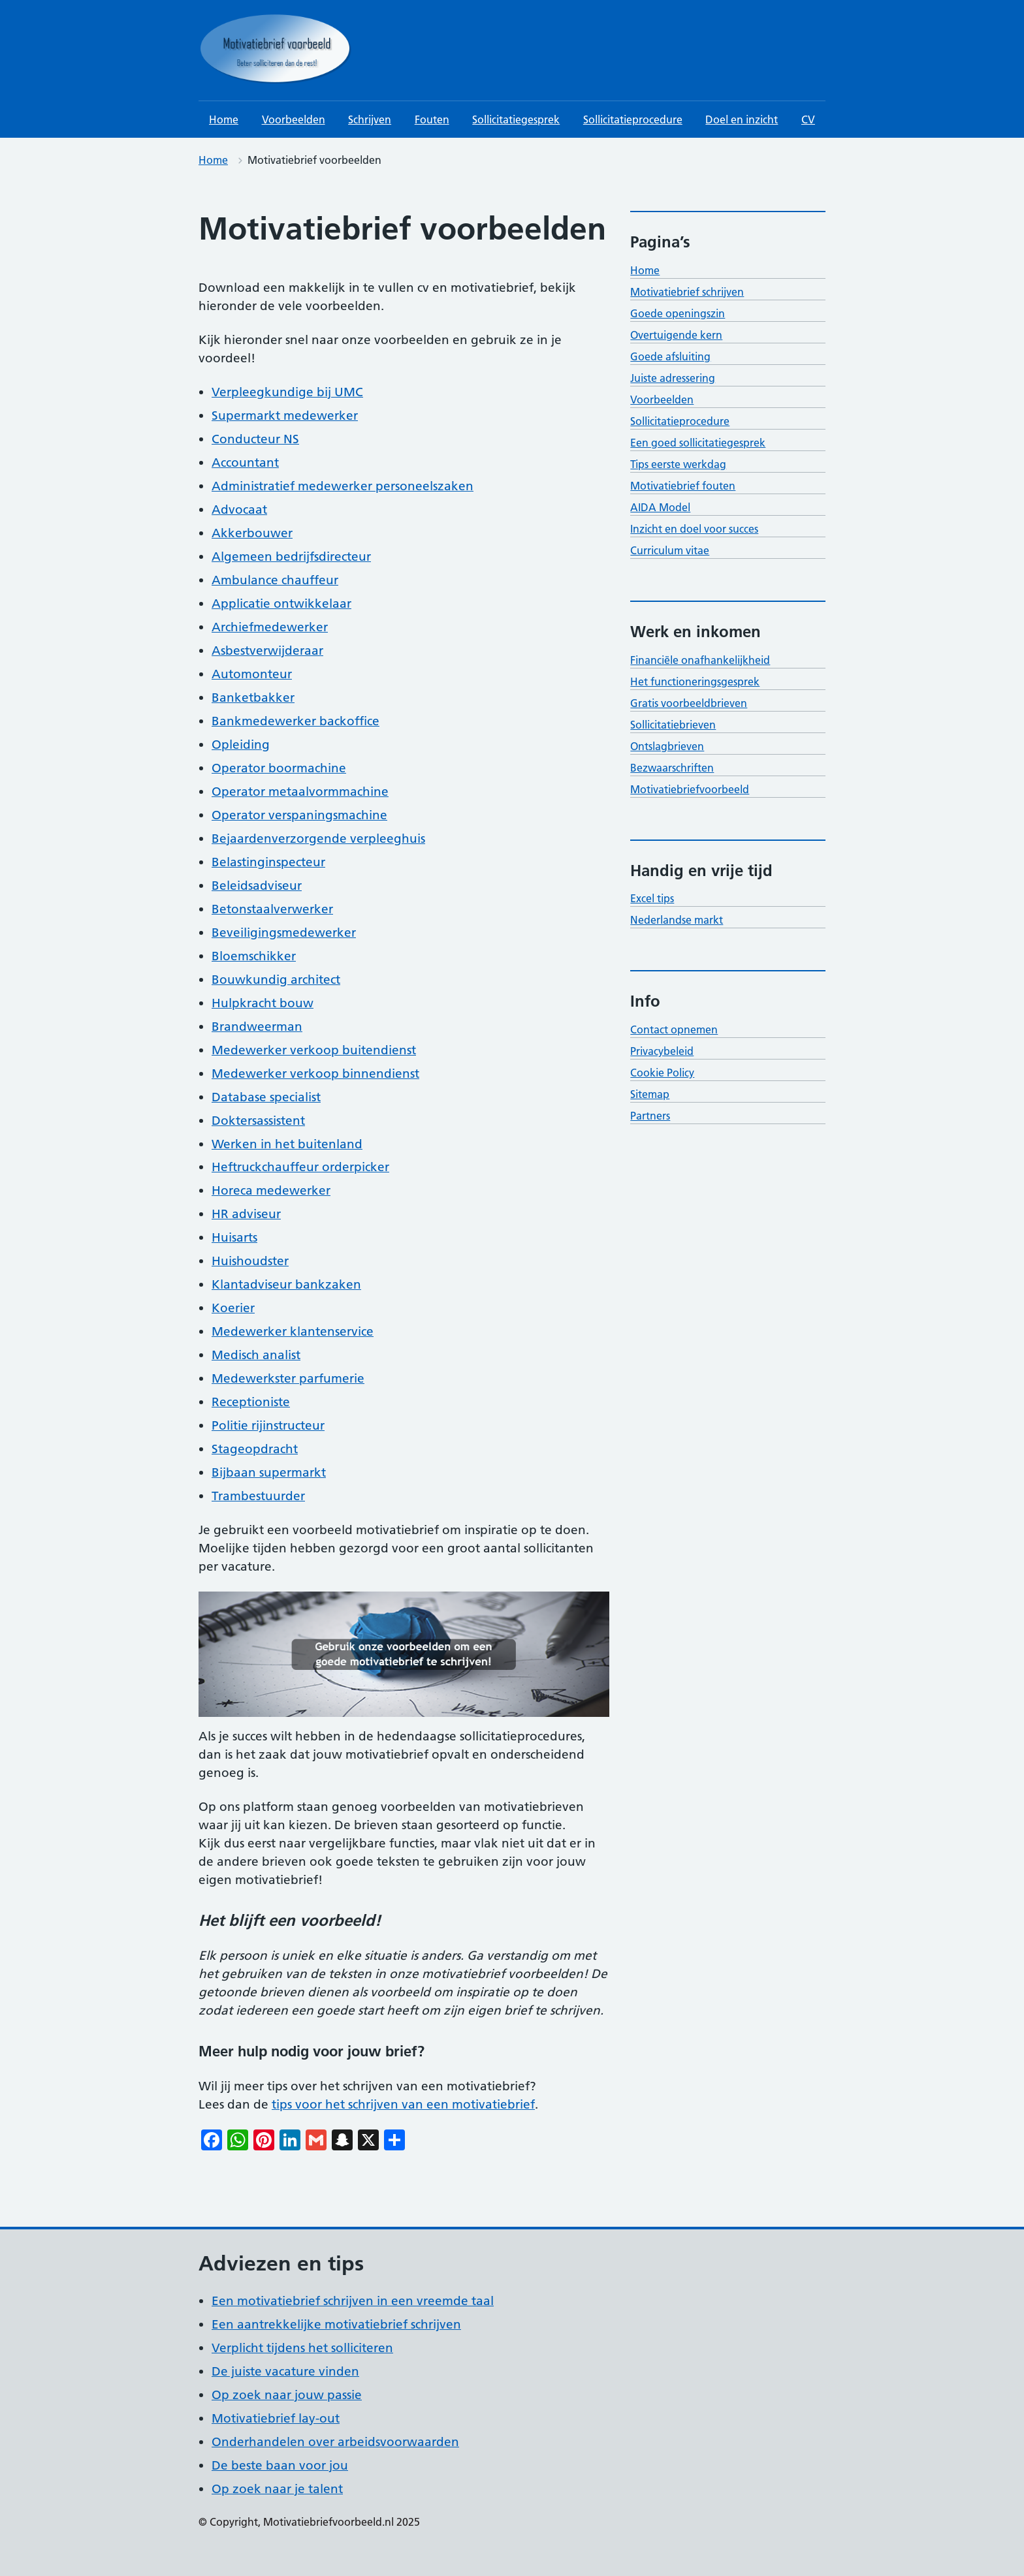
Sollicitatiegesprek (516, 119)
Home (223, 119)
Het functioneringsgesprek (695, 681)
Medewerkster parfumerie (288, 1378)
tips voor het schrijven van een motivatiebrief (403, 2104)
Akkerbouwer (252, 533)
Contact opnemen (674, 1029)
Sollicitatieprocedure (632, 119)
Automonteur (252, 674)
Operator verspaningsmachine (299, 815)
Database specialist (266, 1097)
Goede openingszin (677, 313)
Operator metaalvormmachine (300, 791)
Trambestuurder (258, 1495)
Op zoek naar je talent (277, 2488)
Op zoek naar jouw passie (287, 2394)
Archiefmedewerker (270, 627)
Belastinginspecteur (268, 862)
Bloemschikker (254, 956)
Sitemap (649, 1094)
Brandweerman (257, 1026)
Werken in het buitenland (287, 1144)
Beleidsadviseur (257, 885)
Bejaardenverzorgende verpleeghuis (318, 838)
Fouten (432, 119)
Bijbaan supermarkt (269, 1472)
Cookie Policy (662, 1072)
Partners (650, 1115)
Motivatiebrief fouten (682, 485)
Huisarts (234, 1237)
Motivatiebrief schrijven (687, 291)
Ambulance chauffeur (275, 580)
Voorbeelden (293, 119)
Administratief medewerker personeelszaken (342, 486)
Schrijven (369, 119)
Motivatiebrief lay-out (276, 2418)
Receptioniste (251, 1401)
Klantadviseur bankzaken (286, 1284)
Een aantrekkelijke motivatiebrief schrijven (336, 2324)
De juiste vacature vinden (285, 2371)
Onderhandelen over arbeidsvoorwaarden (335, 2441)
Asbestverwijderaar (267, 650)
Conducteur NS (255, 439)
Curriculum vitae (669, 550)
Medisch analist (256, 1354)
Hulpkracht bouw (262, 1003)
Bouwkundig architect (276, 979)
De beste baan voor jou (280, 2465)
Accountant (245, 462)
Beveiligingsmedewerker (284, 932)
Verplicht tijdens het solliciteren (302, 2347)
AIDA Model (660, 507)
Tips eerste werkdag (678, 464)
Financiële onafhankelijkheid (700, 660)
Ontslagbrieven (667, 746)
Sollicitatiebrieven (673, 724)
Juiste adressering (672, 378)
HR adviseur (246, 1213)
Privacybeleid (662, 1051)
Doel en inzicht (741, 119)
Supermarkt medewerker (285, 415)
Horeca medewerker (271, 1190)
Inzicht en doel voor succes (694, 528)
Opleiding (241, 744)
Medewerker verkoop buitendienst (314, 1050)
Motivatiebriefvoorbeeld (689, 789)
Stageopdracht (255, 1448)
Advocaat (239, 509)
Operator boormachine (279, 768)
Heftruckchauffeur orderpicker (300, 1166)
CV (808, 119)
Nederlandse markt (676, 919)
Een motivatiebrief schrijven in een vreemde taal (353, 2300)
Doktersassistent (258, 1120)
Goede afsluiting (670, 356)
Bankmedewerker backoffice (295, 721)
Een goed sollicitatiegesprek (697, 442)
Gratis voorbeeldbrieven (688, 703)
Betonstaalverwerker (272, 909)
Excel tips (652, 898)
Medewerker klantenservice (293, 1331)
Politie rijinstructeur (268, 1425)
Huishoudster (250, 1260)
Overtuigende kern (676, 334)
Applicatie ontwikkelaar (281, 603)
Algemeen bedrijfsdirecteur (291, 556)
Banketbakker (253, 697)
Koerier (233, 1307)
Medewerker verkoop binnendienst (315, 1073)
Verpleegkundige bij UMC (287, 392)
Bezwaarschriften (672, 767)
